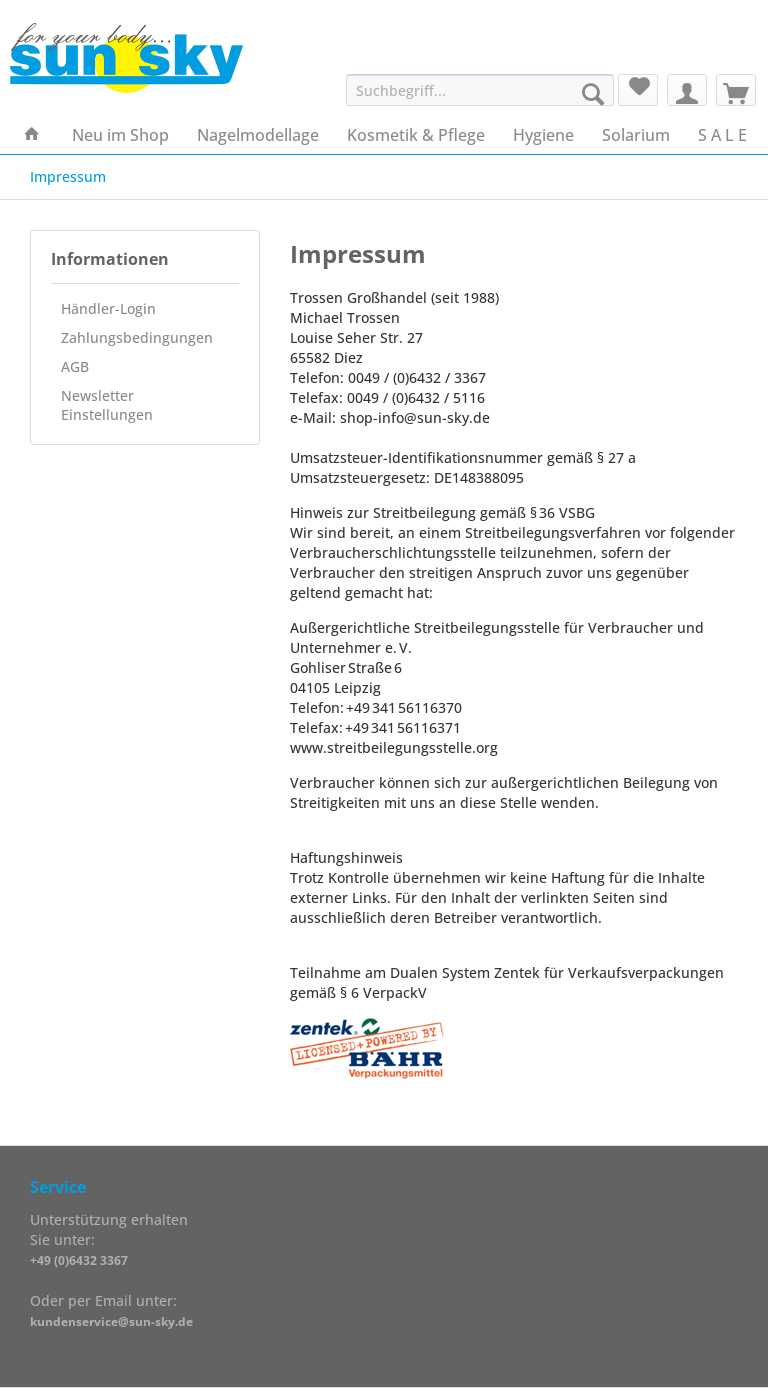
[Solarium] (636, 135)
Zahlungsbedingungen (137, 337)
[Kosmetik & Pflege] (416, 135)
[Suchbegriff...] (480, 90)
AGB (75, 366)
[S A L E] (722, 135)
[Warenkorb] (736, 90)
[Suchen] (593, 94)
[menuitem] (480, 99)
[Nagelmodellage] (258, 135)
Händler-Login (108, 308)
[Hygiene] (543, 135)
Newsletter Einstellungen (107, 405)
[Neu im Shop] (120, 135)
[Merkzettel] (638, 90)
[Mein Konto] (687, 90)
